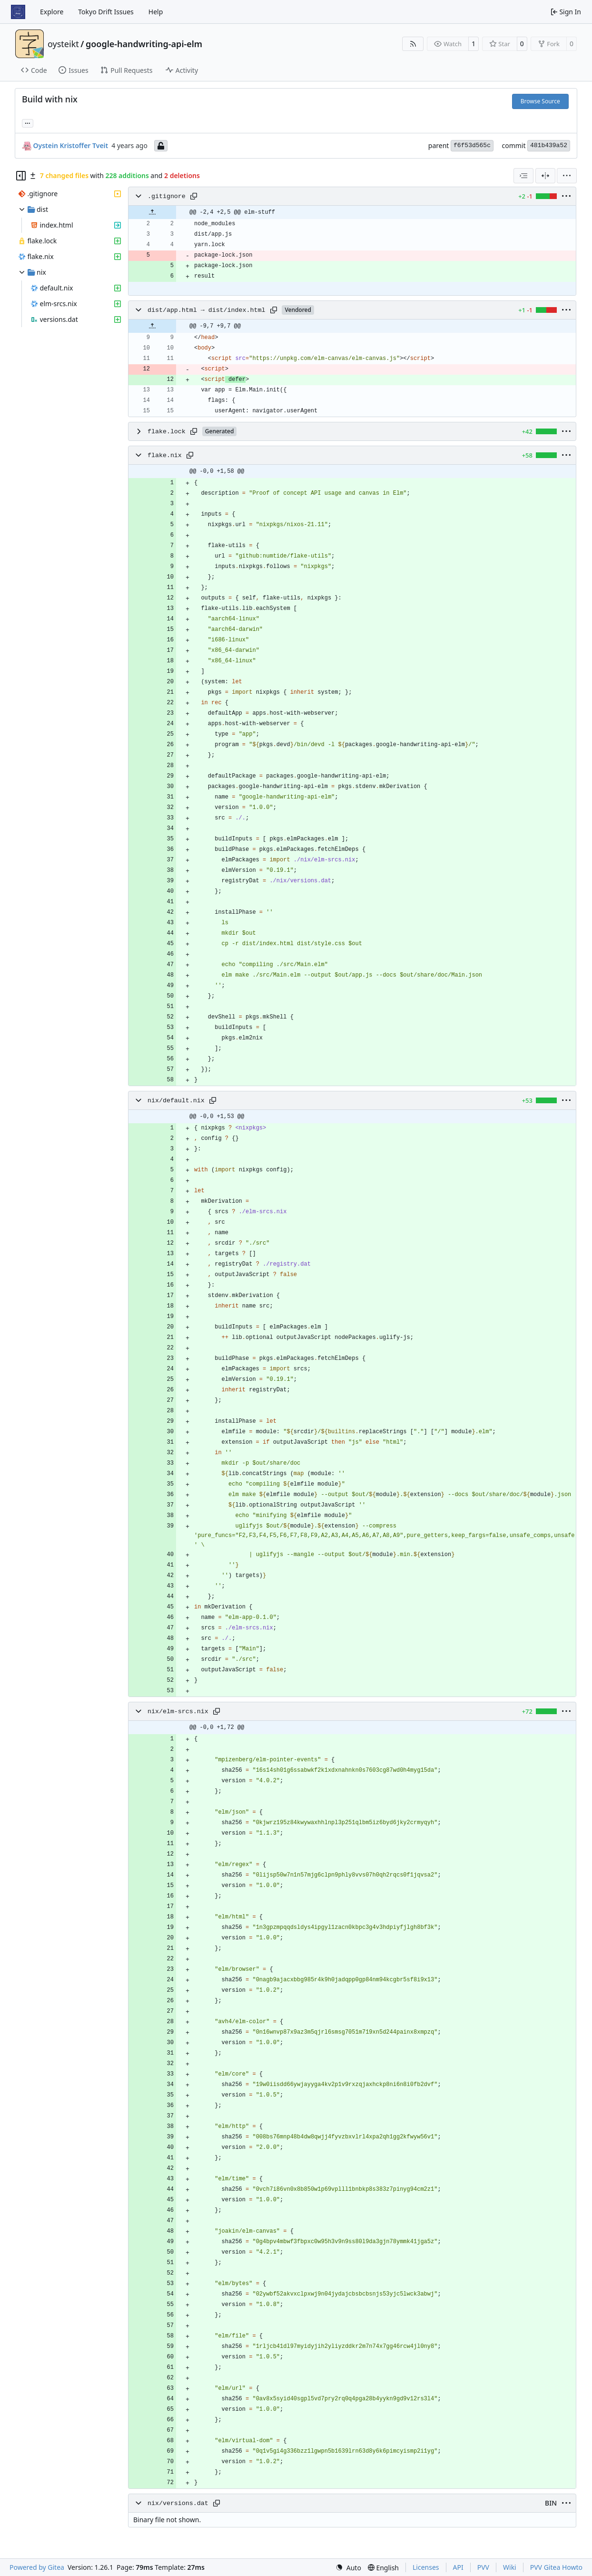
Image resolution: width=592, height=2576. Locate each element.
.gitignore (167, 196)
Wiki (509, 2567)
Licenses (426, 2567)
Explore (51, 11)
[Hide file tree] (21, 175)
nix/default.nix (176, 1100)
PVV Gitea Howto (556, 2567)
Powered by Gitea (37, 2567)
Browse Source (540, 101)
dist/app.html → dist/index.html (206, 310)
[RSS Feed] (413, 44)
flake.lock (167, 431)
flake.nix (165, 455)
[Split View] (545, 175)
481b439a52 (548, 145)
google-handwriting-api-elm (144, 44)
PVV (483, 2567)
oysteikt (63, 44)
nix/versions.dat (178, 2503)
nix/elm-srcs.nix (178, 1711)
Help (155, 11)
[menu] (567, 175)
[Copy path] (193, 196)
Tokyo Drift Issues (106, 11)
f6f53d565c (472, 145)
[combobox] (523, 175)
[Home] (18, 11)
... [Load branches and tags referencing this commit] (27, 122)
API (458, 2567)
